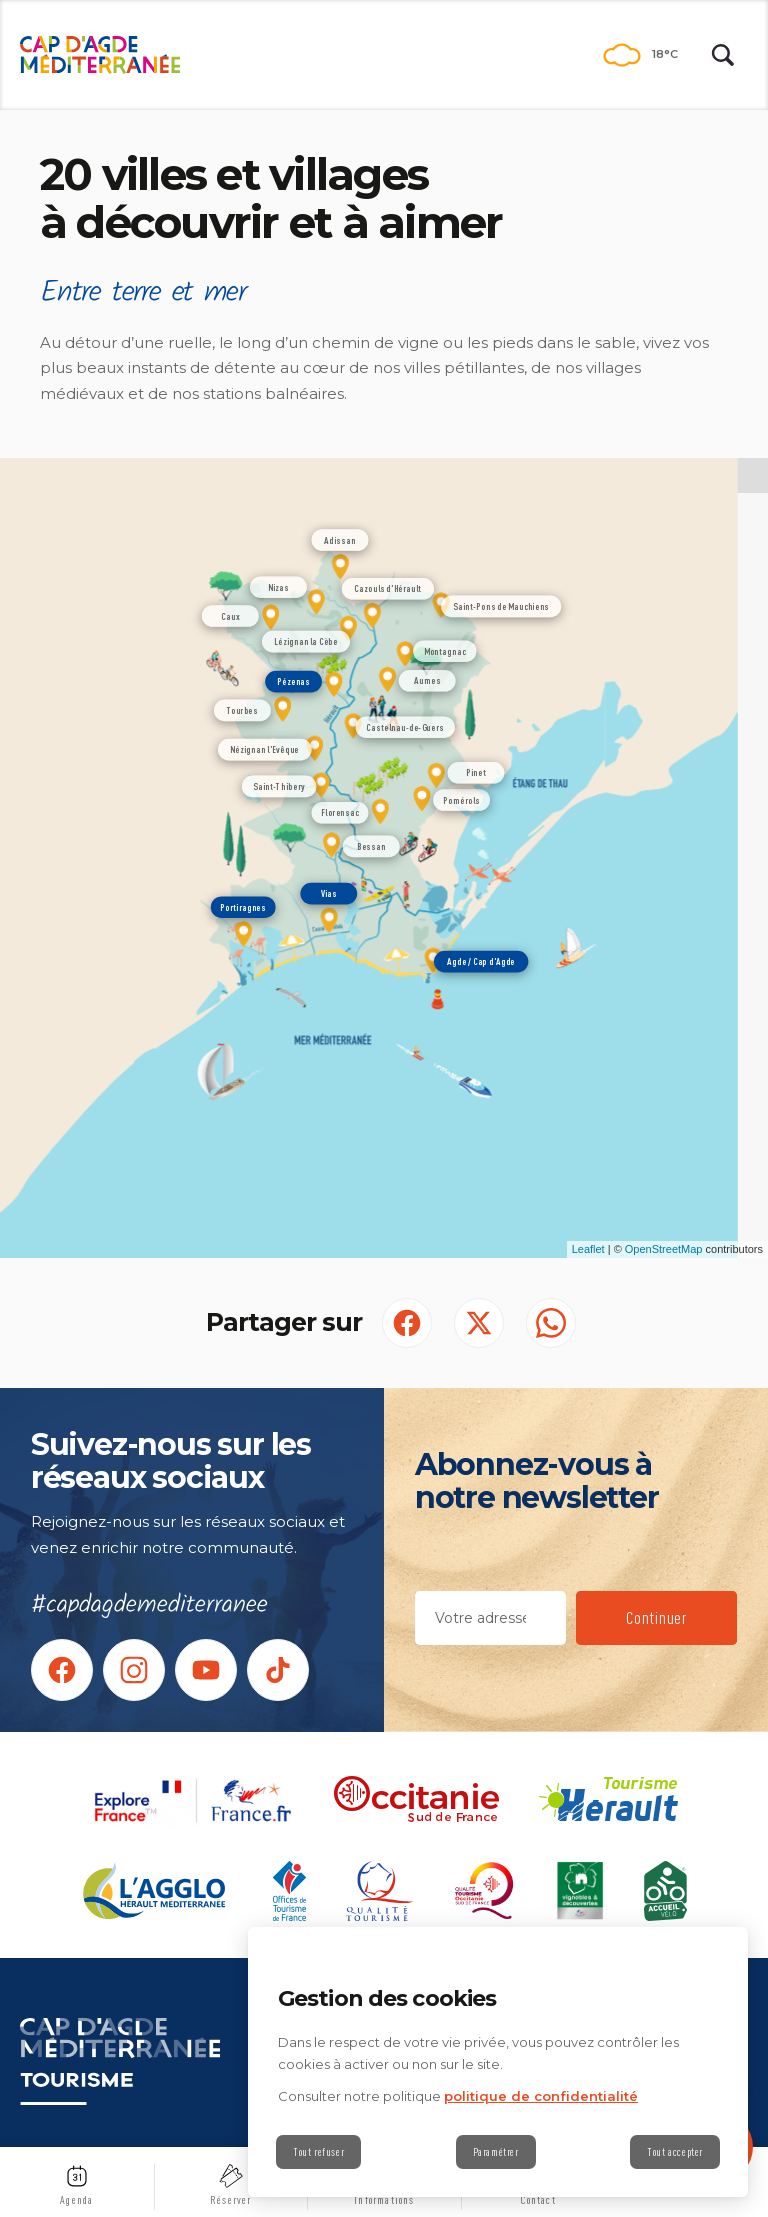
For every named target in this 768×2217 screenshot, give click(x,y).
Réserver (231, 2200)
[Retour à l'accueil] (100, 55)
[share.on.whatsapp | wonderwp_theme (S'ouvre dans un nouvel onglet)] (551, 1323)
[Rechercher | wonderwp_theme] (723, 55)
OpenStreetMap (664, 1249)
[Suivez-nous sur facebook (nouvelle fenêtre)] (62, 1670)
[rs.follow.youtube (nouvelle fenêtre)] (206, 1670)
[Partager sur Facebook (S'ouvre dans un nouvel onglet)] (407, 1323)
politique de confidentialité (541, 2096)
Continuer (656, 1617)
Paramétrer (496, 2152)
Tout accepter (675, 2152)
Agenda (76, 2200)
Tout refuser (318, 2152)
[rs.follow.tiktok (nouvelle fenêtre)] (278, 1670)
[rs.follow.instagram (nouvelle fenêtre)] (134, 1670)
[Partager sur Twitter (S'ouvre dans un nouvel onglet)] (479, 1323)
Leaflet (588, 1249)
